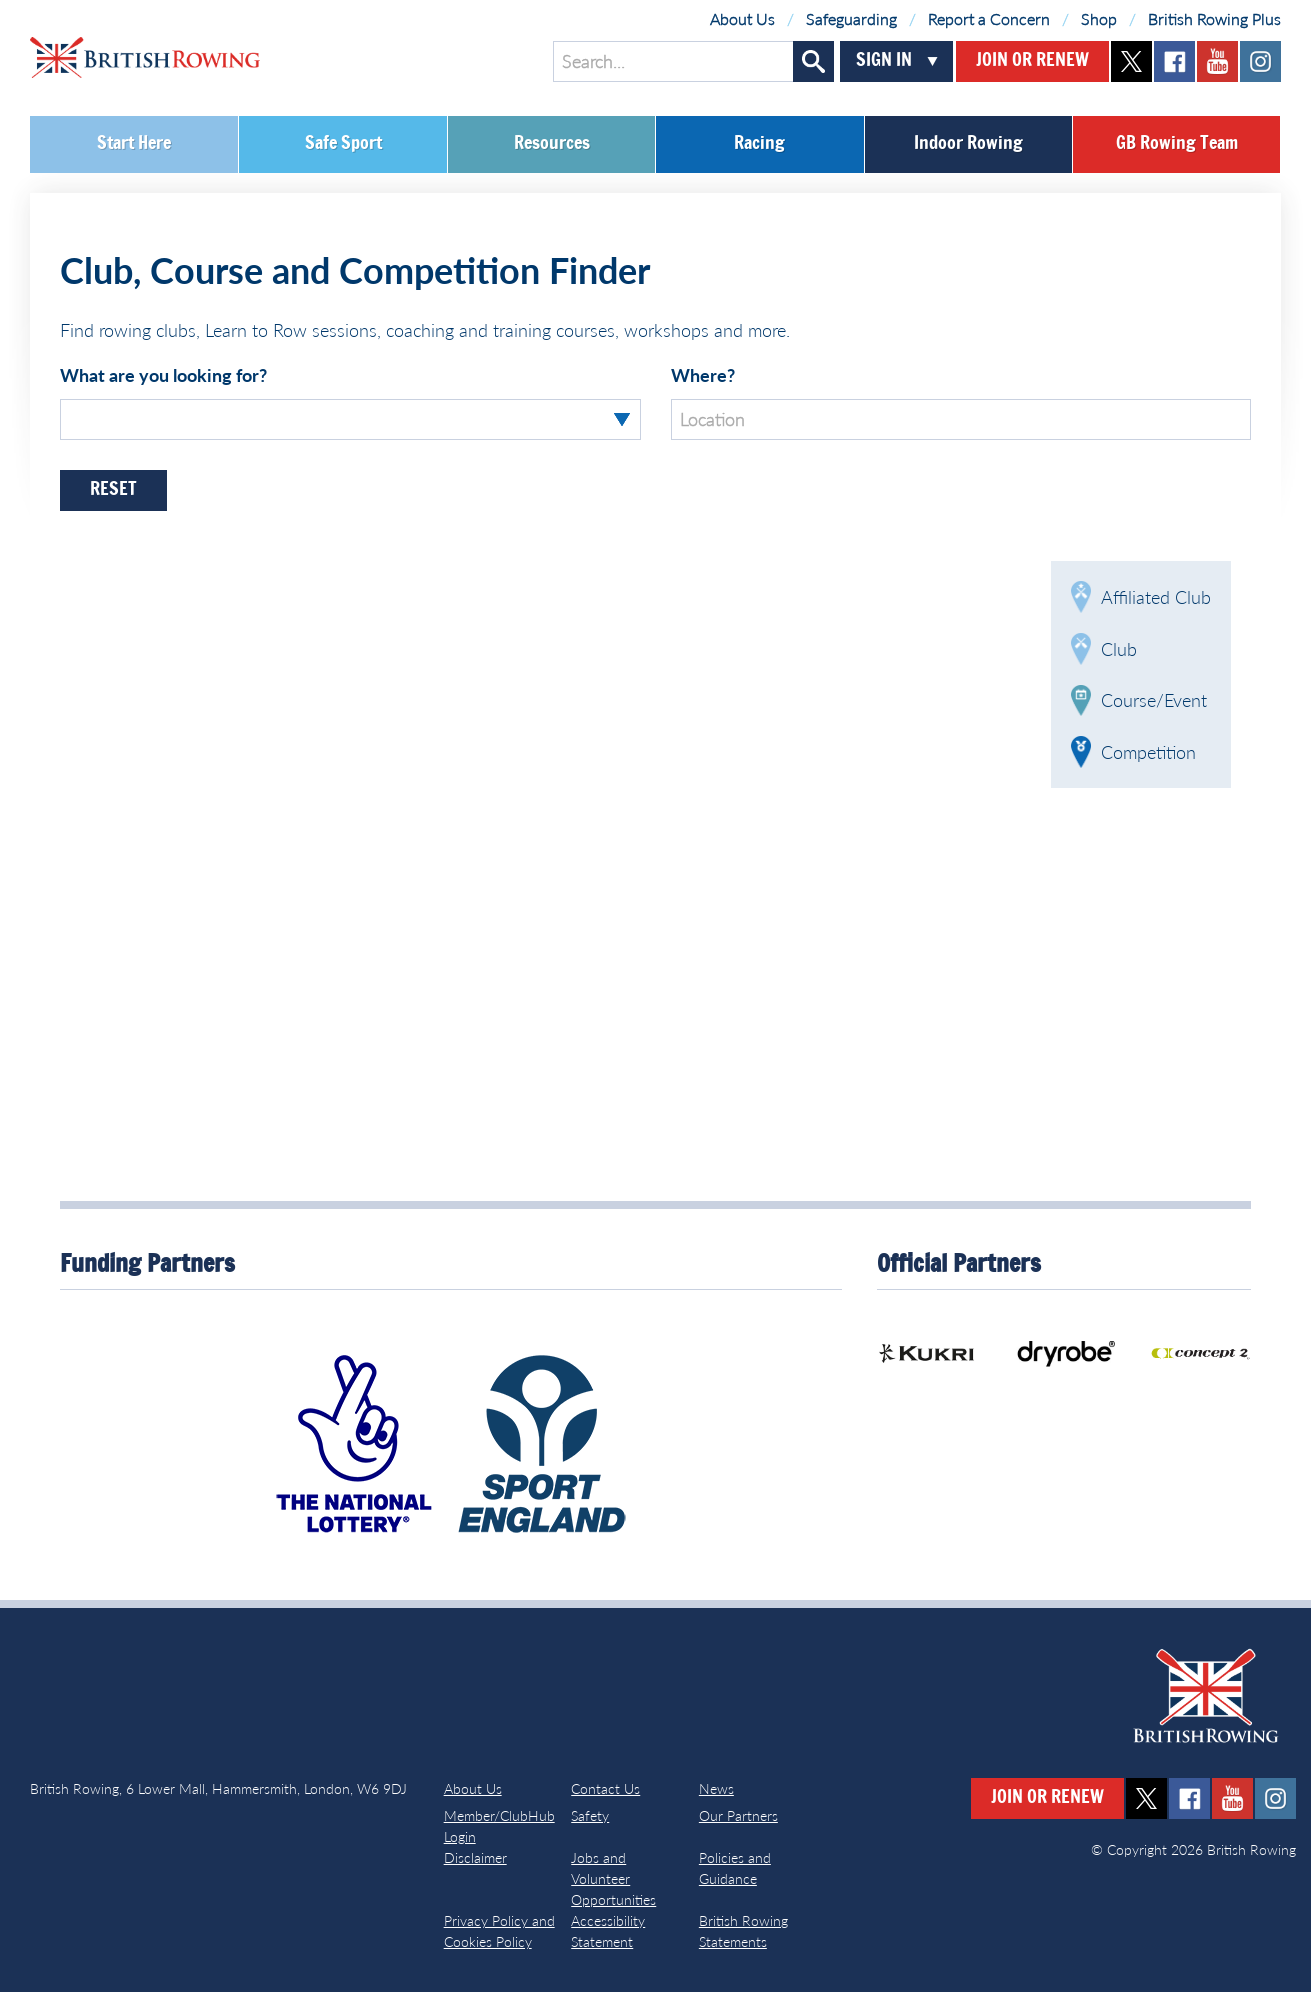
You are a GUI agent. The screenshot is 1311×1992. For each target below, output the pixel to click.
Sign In (884, 61)
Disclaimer (475, 1857)
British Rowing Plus (1214, 18)
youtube (1217, 61)
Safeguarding (851, 18)
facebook (1174, 61)
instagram (1260, 61)
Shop (1099, 18)
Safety (590, 1815)
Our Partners (738, 1815)
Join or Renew (1032, 61)
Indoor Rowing (968, 144)
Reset (113, 490)
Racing (759, 144)
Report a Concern (989, 18)
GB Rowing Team (1177, 144)
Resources (552, 144)
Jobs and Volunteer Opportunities (613, 1878)
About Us (742, 18)
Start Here (134, 144)
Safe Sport (343, 144)
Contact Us (605, 1788)
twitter (1131, 61)
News (716, 1788)
